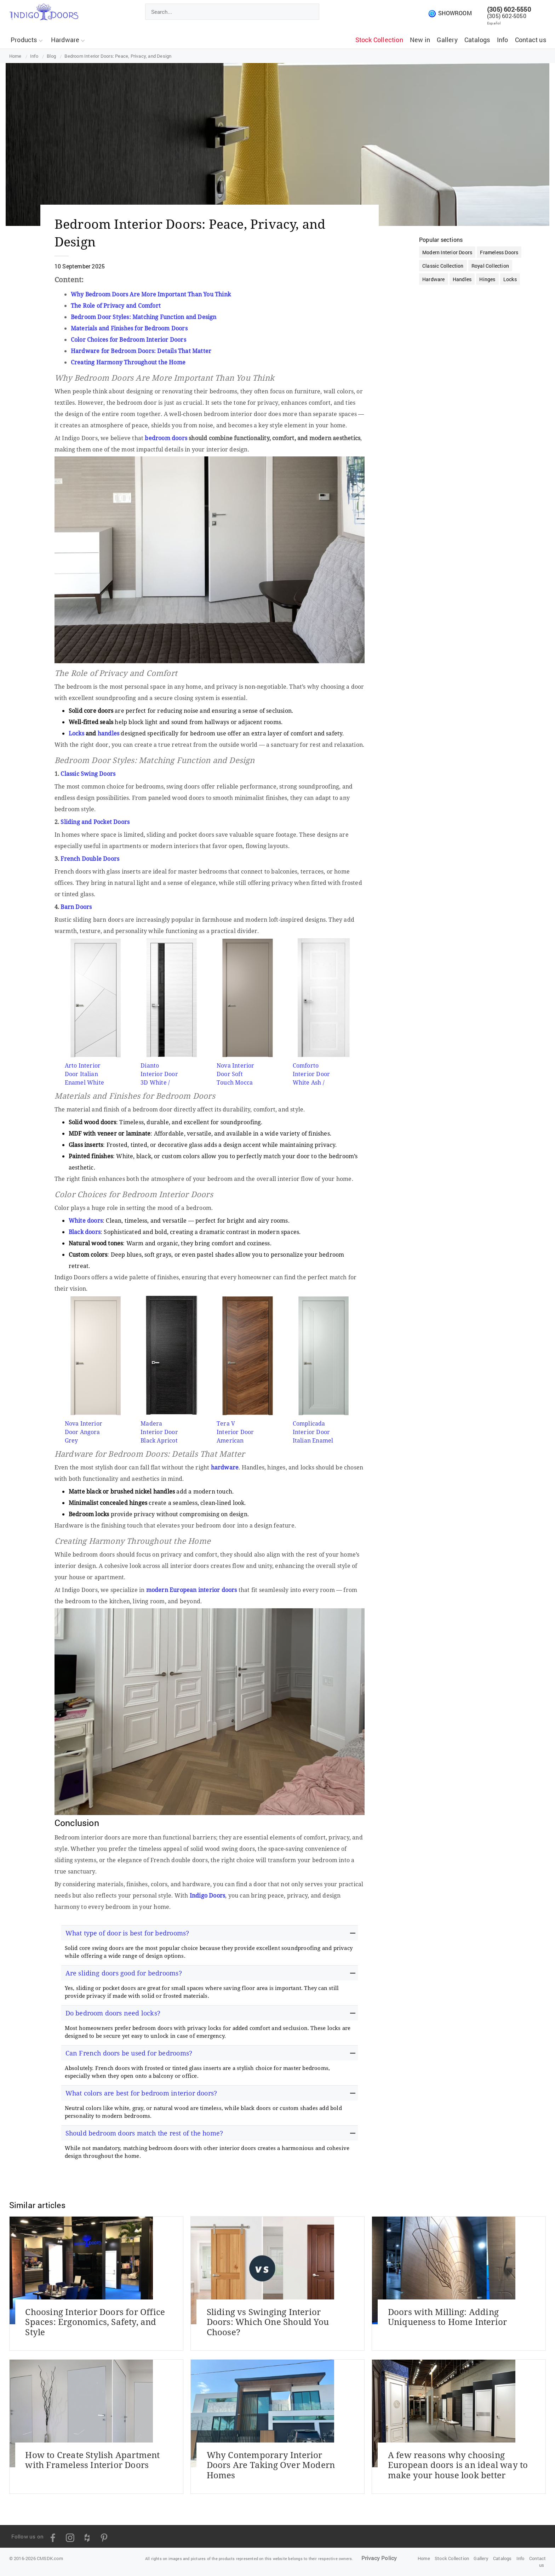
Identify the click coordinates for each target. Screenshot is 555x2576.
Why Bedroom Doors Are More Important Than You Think (151, 294)
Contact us (530, 39)
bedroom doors (166, 438)
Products (26, 39)
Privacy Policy (379, 2557)
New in (420, 39)
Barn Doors (76, 907)
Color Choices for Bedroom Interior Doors (128, 339)
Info (502, 39)
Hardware (68, 39)
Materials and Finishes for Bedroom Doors (129, 328)
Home (424, 2558)
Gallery (447, 39)
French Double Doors (90, 859)
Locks (76, 733)
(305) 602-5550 (509, 9)
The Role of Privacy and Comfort (116, 305)
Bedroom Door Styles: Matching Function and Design (144, 317)
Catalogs (477, 39)
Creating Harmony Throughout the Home (128, 362)
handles (108, 733)
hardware (225, 1467)
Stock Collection (379, 39)
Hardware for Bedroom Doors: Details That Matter (141, 351)
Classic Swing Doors (88, 774)
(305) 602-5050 (506, 15)
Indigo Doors (207, 1895)
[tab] (209, 1932)
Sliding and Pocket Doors (95, 822)
